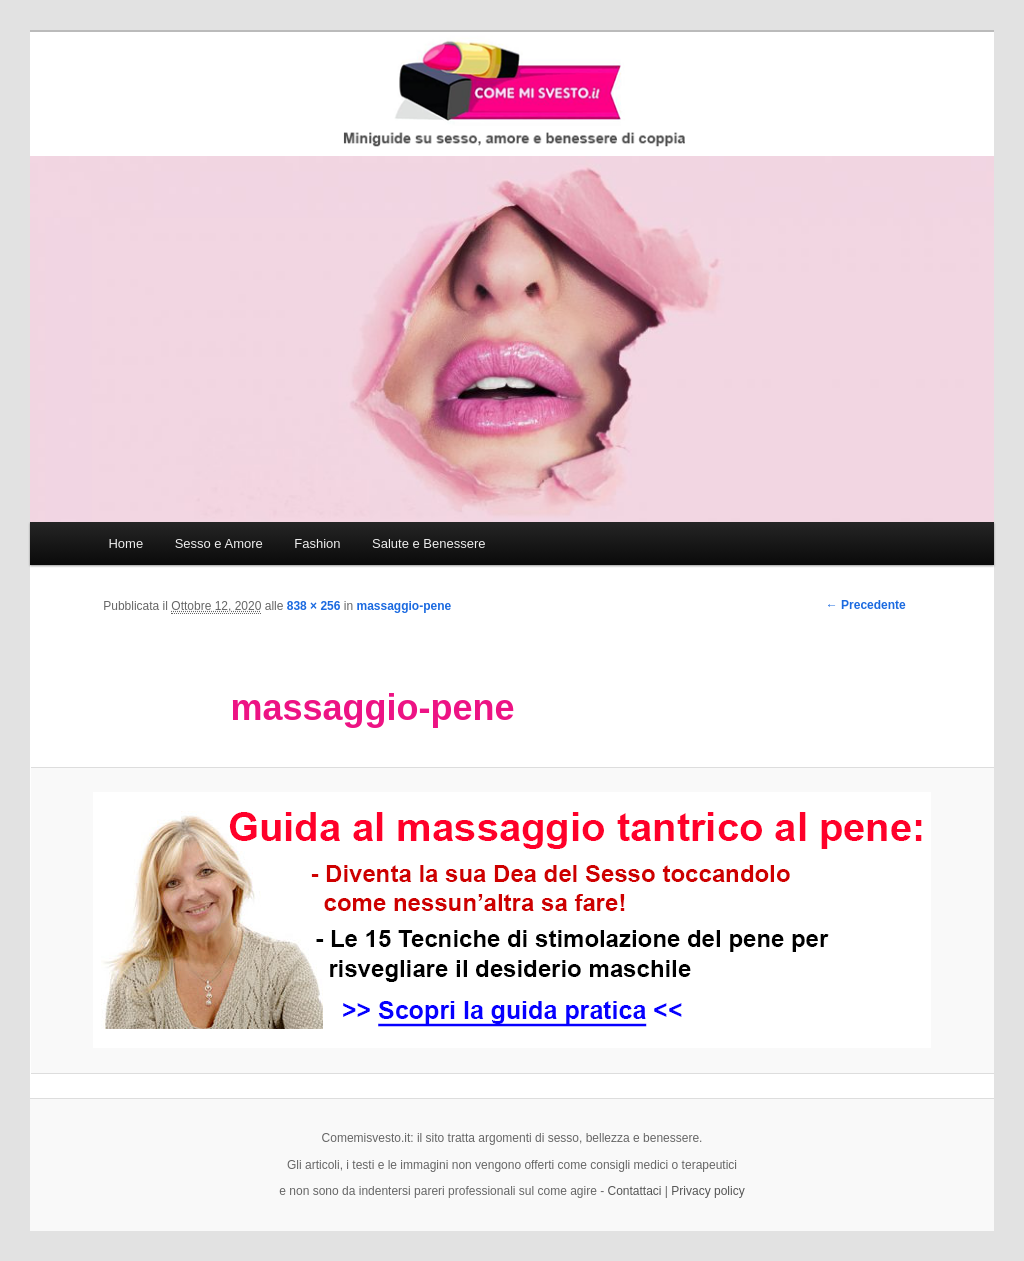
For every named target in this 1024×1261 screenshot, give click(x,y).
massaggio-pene (403, 606)
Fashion (317, 543)
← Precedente (866, 605)
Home (125, 543)
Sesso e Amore (219, 543)
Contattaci (635, 1191)
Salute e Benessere (428, 543)
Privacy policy (707, 1191)
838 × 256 (314, 606)
